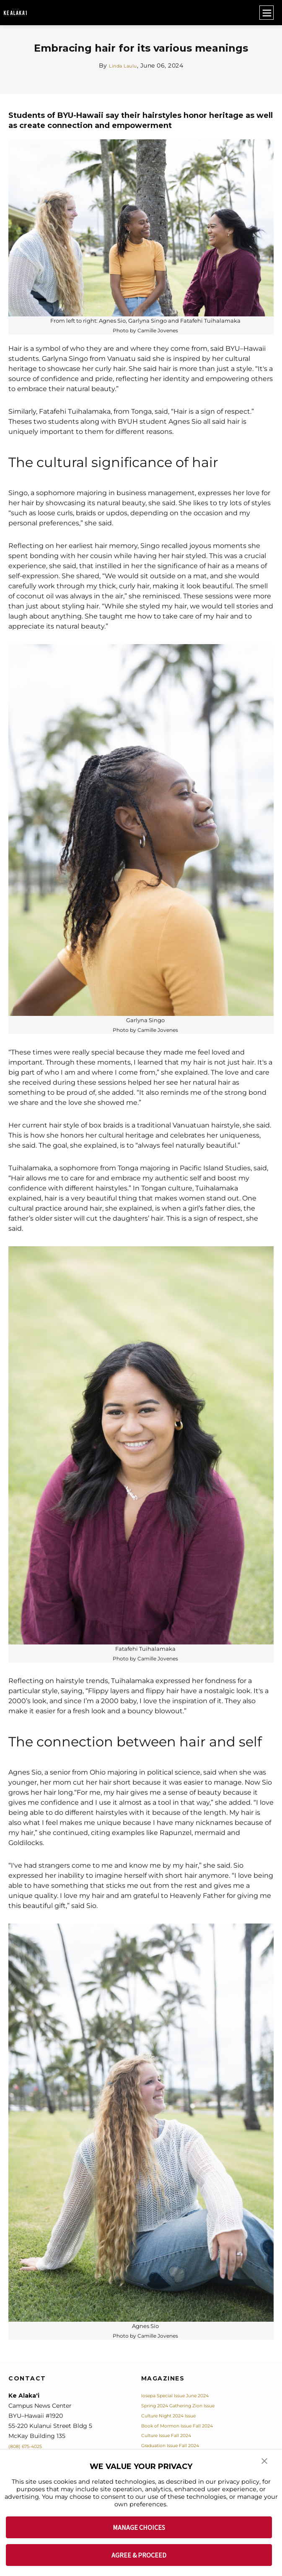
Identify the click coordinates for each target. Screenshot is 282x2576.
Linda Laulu (123, 65)
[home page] (15, 12)
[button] (265, 2465)
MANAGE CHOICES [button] (139, 2527)
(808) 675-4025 (30, 2446)
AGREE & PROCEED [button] (138, 2555)
